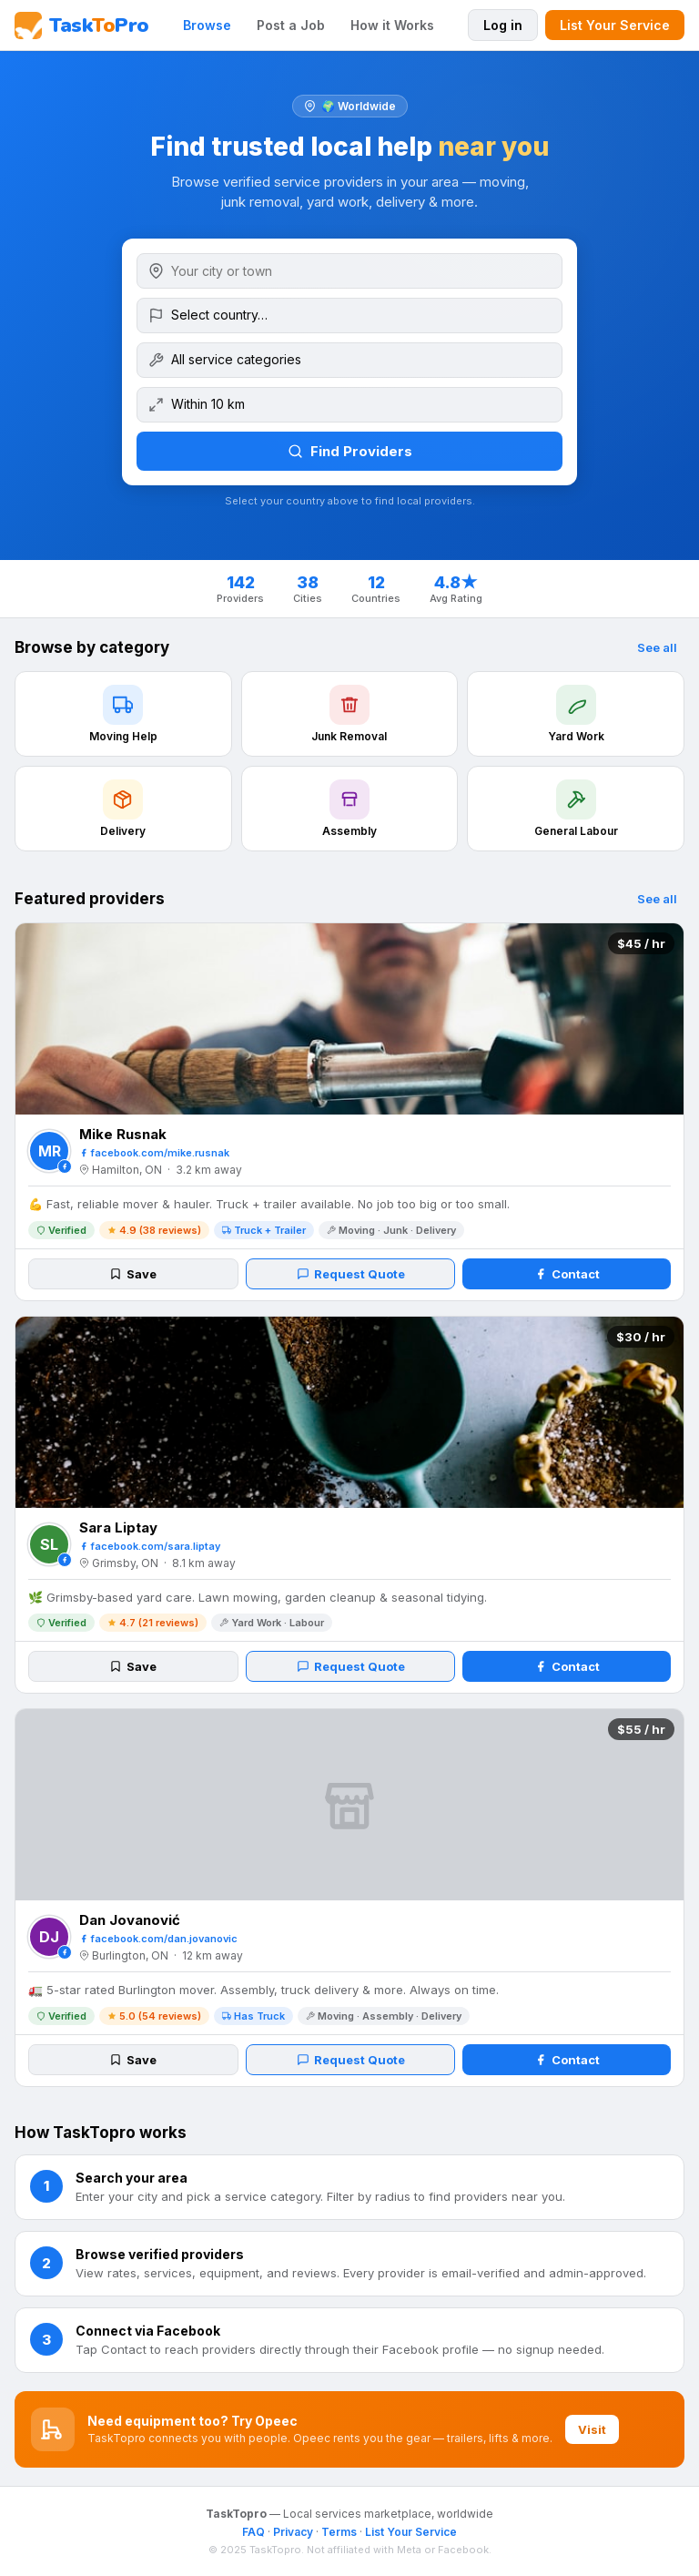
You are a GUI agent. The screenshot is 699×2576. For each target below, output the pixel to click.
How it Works (392, 25)
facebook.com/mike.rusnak (154, 1152)
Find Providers (350, 451)
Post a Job (291, 25)
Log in (502, 25)
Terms (339, 2532)
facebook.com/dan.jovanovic (158, 1938)
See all (657, 647)
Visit (592, 2429)
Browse (207, 25)
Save (133, 1274)
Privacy (293, 2532)
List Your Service (615, 25)
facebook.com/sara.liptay (149, 1546)
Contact (567, 1274)
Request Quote (351, 1274)
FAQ (253, 2532)
